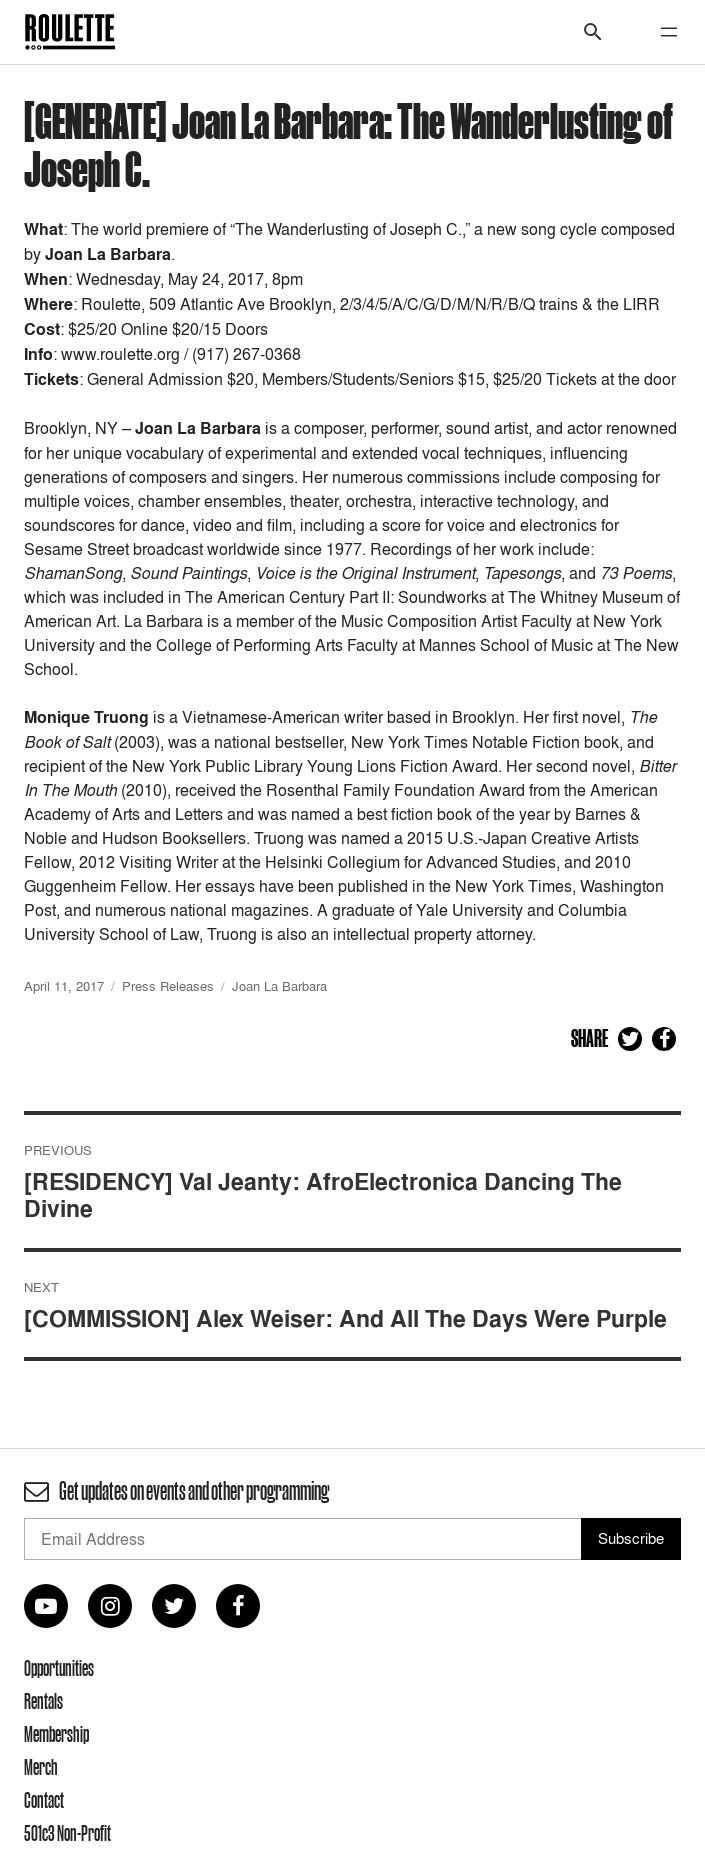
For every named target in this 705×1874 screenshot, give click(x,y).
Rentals (43, 1701)
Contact (44, 1800)
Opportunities (59, 1668)
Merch (41, 1767)
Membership (56, 1734)
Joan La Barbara (279, 986)
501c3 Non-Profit (67, 1833)
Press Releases (168, 986)
